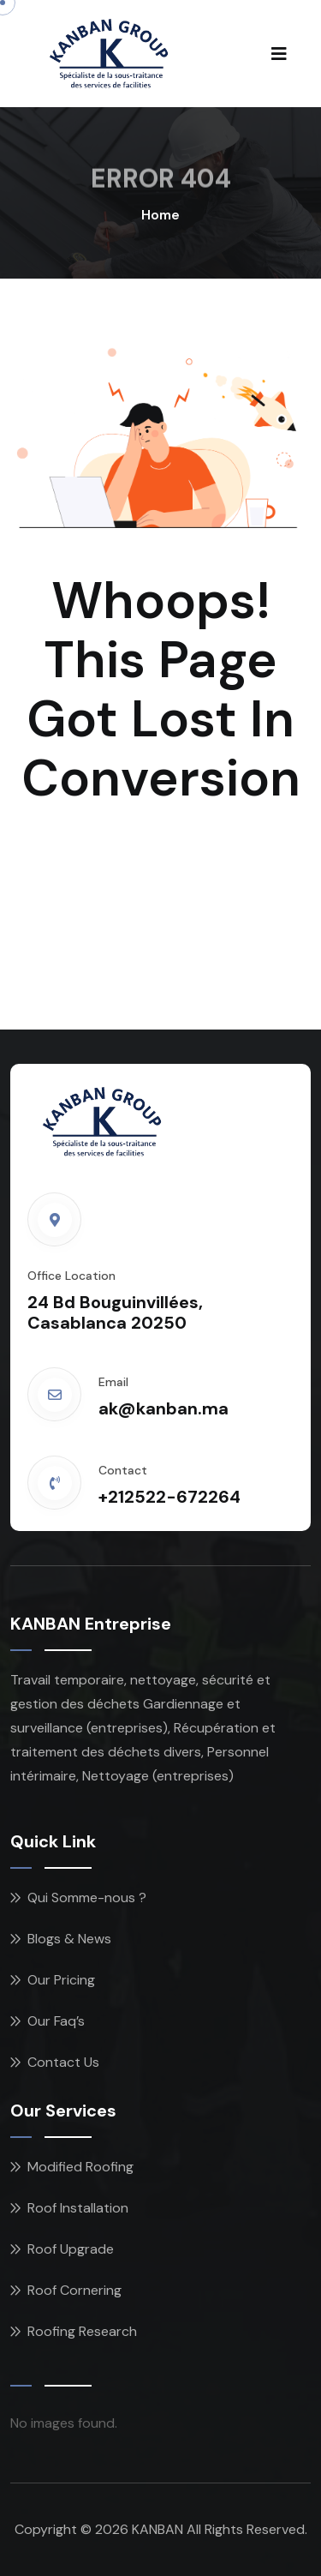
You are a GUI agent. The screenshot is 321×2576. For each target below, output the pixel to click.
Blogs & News (69, 1939)
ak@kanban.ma (163, 1408)
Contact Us (63, 2062)
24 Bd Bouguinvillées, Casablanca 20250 (115, 1312)
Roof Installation (77, 2208)
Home (160, 215)
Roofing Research (82, 2331)
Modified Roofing (80, 2167)
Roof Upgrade (70, 2249)
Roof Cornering (74, 2290)
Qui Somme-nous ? (86, 1897)
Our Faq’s (56, 2021)
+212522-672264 (169, 1497)
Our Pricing (61, 1980)
